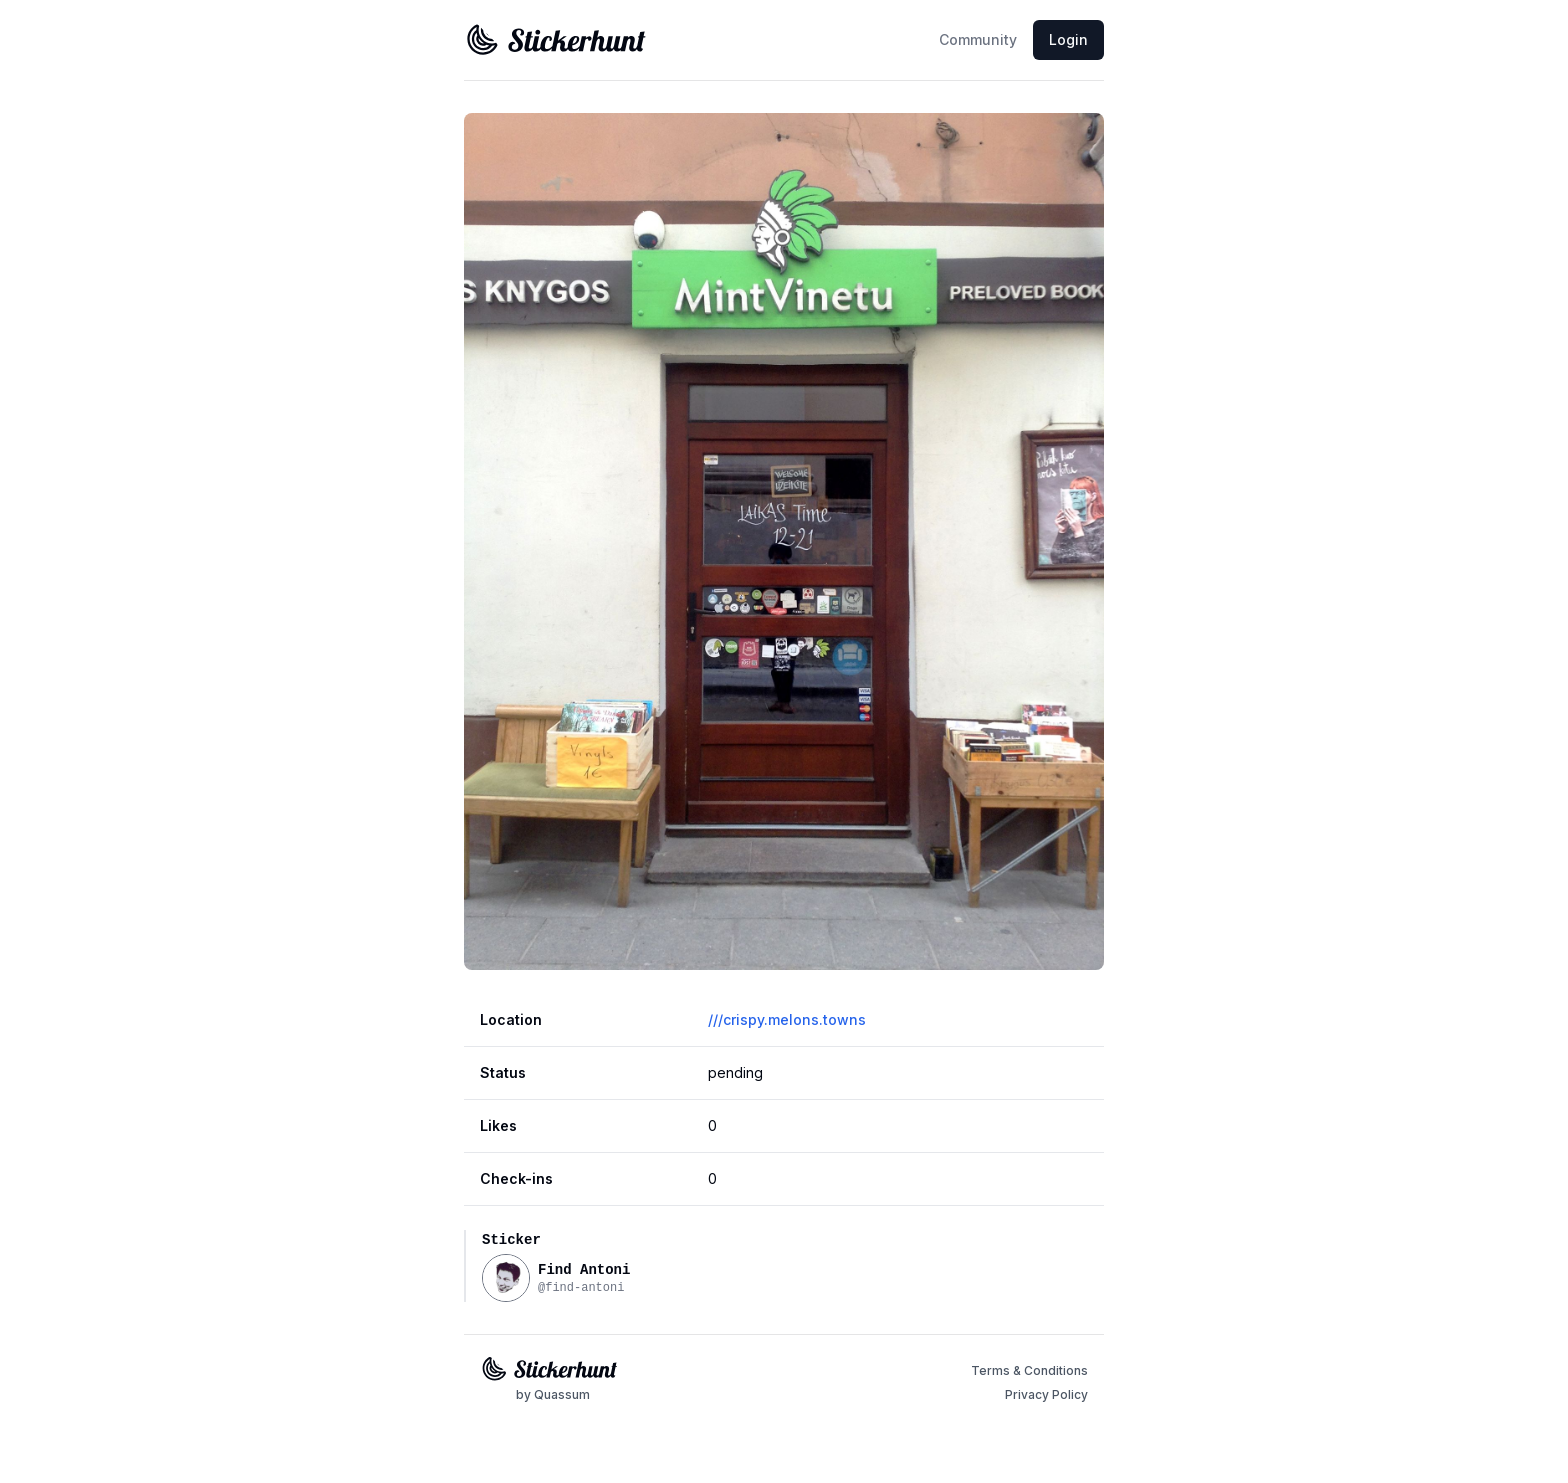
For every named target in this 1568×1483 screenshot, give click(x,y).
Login (1068, 39)
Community (978, 39)
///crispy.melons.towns (787, 1019)
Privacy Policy (1046, 1394)
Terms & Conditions (1029, 1370)
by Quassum (553, 1394)
